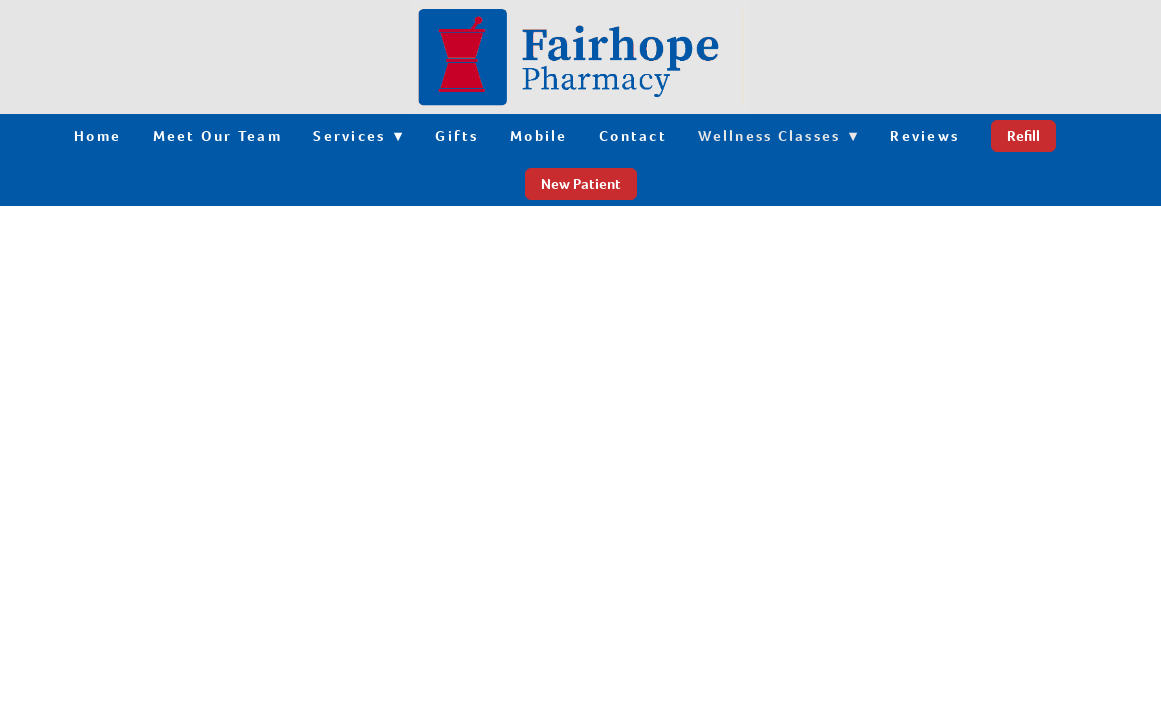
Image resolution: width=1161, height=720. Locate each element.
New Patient (581, 184)
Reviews (924, 136)
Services (358, 136)
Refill (1023, 136)
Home (97, 136)
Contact (633, 136)
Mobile (539, 136)
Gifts (456, 136)
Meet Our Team (217, 136)
